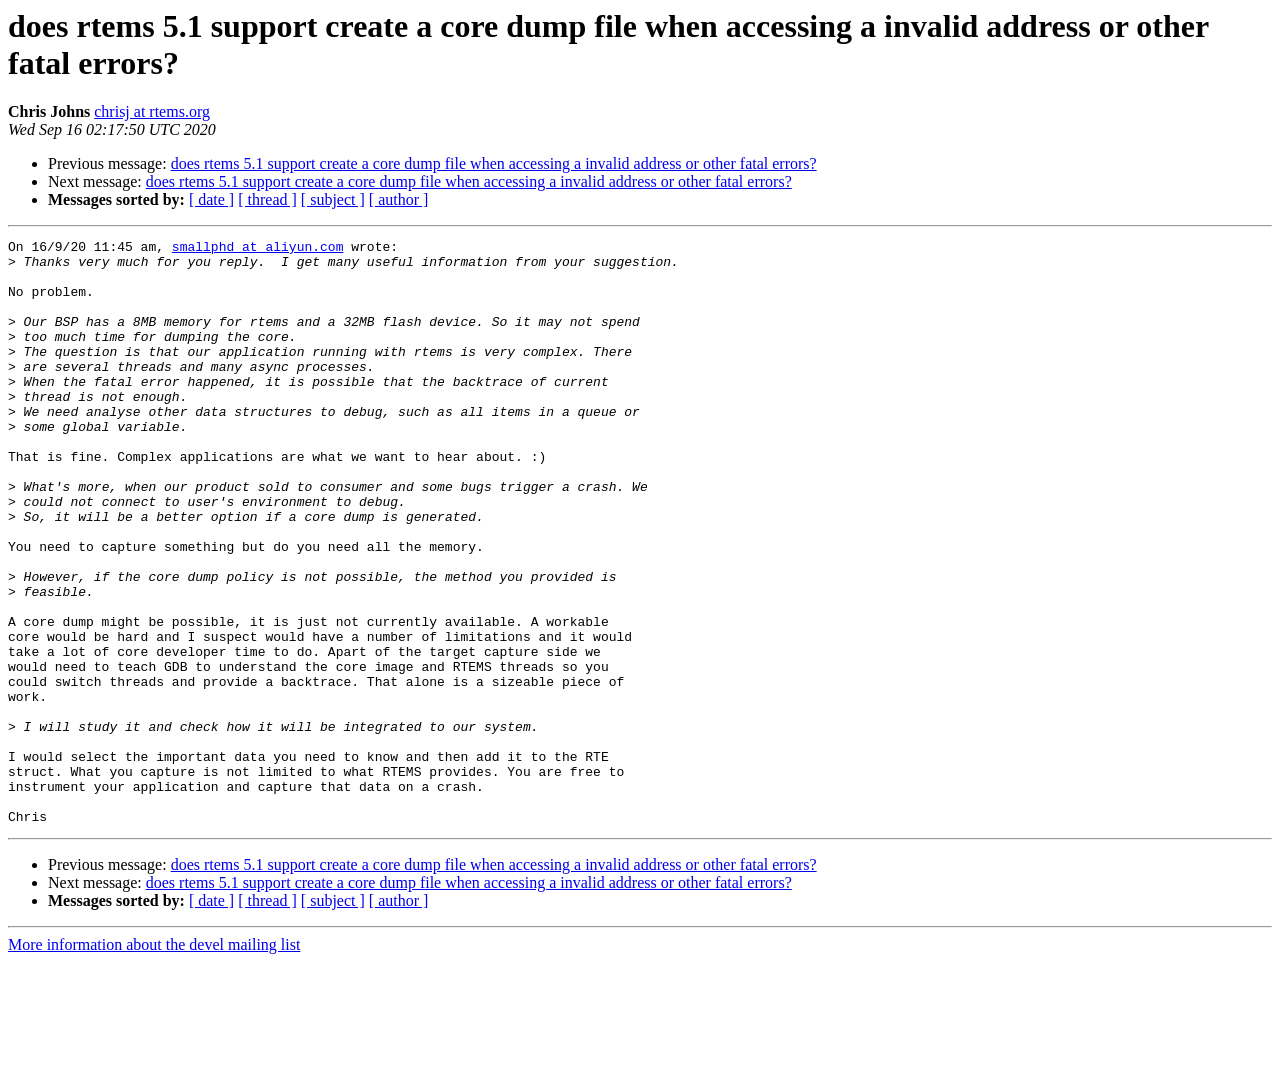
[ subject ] (333, 199)
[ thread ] (267, 199)
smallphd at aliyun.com (258, 249)
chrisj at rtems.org (152, 111)
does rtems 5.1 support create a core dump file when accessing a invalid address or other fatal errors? (494, 163)
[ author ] (399, 199)
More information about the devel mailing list (154, 1061)
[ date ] (211, 199)
